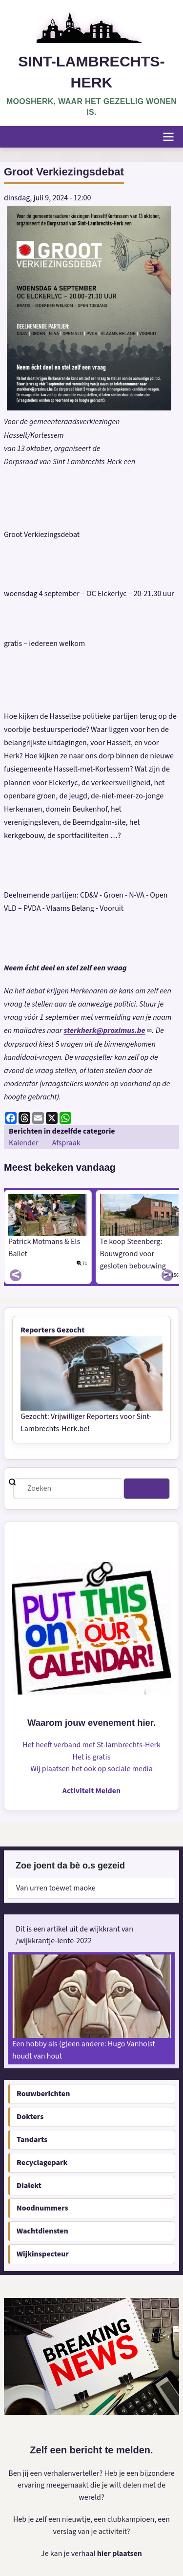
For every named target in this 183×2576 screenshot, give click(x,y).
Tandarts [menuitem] (32, 2139)
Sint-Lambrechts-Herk (91, 71)
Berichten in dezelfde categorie (62, 1131)
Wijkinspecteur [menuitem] (43, 2254)
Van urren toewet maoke (56, 1888)
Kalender (23, 1143)
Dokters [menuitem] (30, 2116)
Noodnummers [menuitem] (42, 2208)
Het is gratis (92, 1757)
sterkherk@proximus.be (107, 1030)
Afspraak (66, 1143)
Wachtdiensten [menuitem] (42, 2231)
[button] (89, 308)
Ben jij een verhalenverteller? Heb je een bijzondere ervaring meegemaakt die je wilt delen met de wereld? (91, 2485)
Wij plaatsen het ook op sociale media (91, 1768)
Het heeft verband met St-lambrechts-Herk (91, 1744)
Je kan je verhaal (69, 2553)
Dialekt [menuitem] (29, 2185)
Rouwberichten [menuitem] (43, 2093)
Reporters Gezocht (52, 1330)
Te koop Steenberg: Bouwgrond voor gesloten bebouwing (133, 1253)
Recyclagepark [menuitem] (42, 2162)
